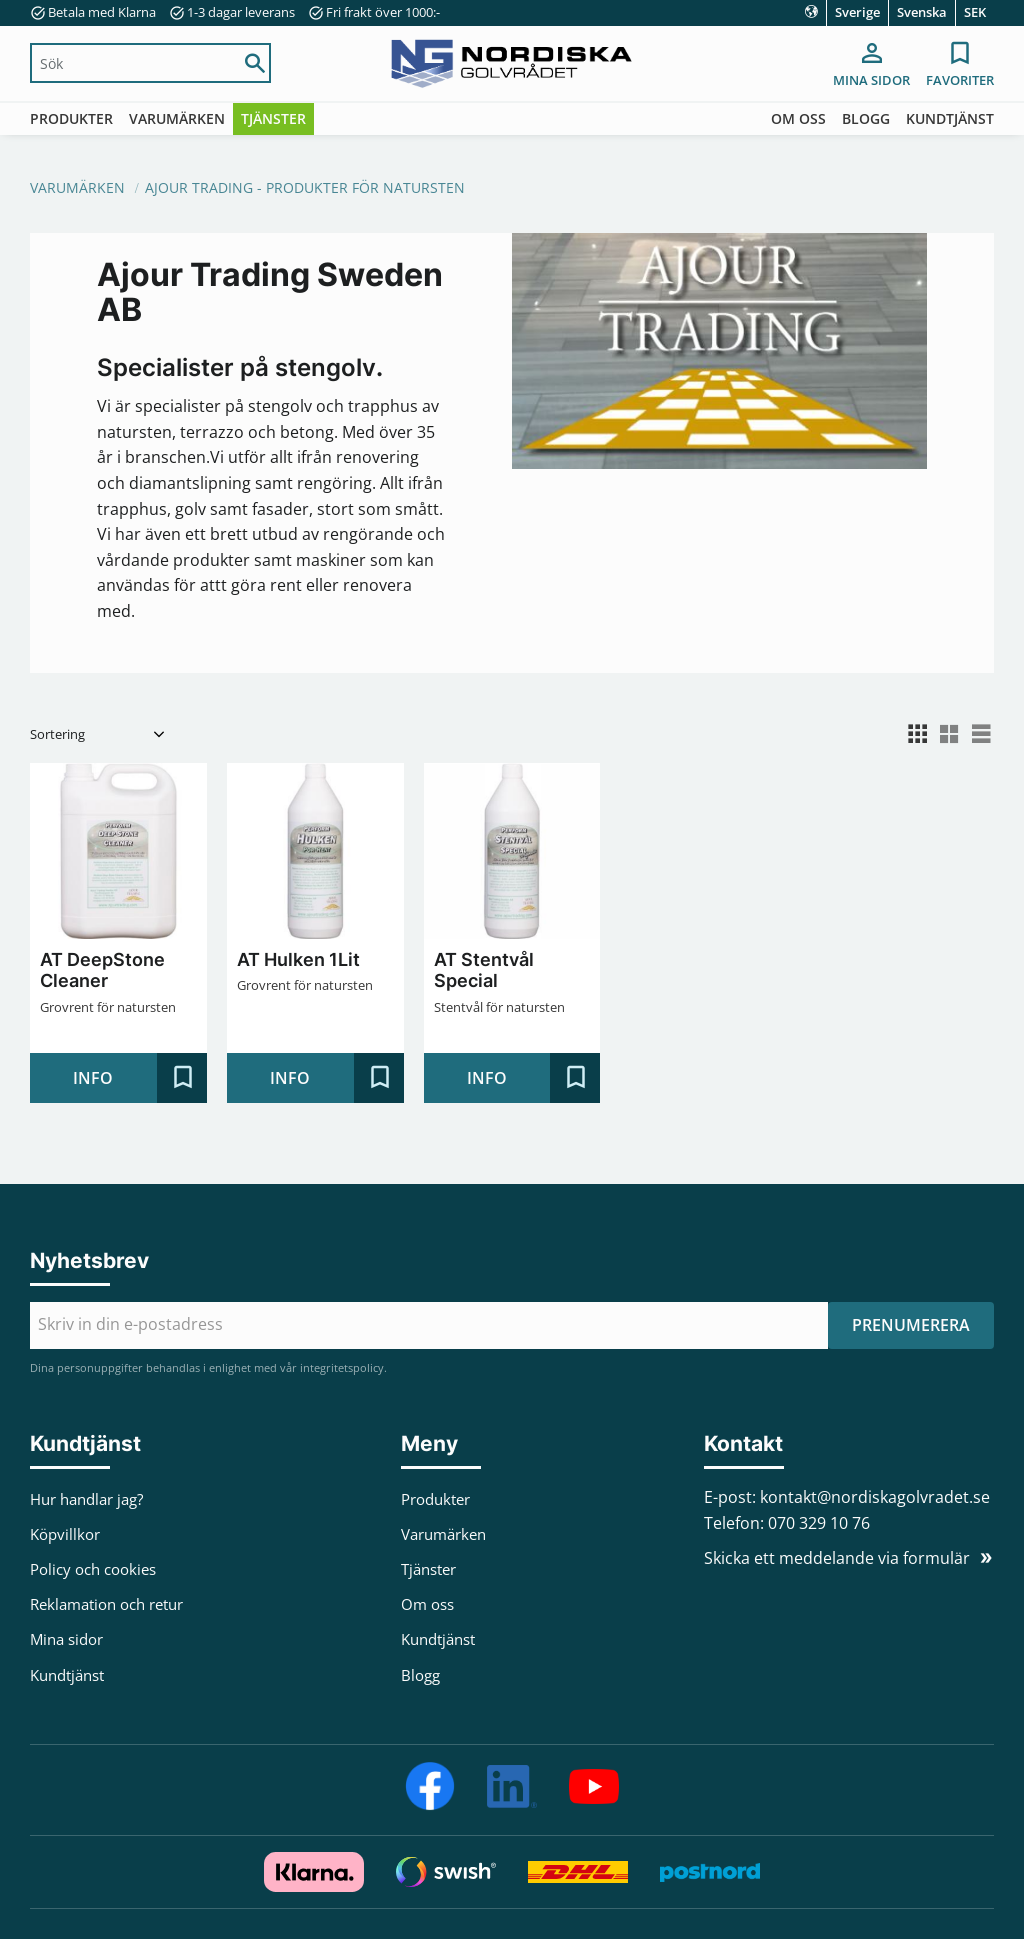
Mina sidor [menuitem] (871, 80)
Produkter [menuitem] (71, 118)
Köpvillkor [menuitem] (65, 1534)
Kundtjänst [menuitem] (950, 118)
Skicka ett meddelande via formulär (837, 1558)
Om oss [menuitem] (798, 118)
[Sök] (255, 63)
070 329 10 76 (819, 1523)
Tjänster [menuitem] (273, 118)
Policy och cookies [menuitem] (93, 1569)
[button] (960, 66)
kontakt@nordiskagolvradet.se (875, 1497)
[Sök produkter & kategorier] (131, 63)
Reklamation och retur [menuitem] (106, 1604)
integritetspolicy (342, 1367)
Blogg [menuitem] (866, 118)
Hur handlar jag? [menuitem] (86, 1499)
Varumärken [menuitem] (177, 118)
